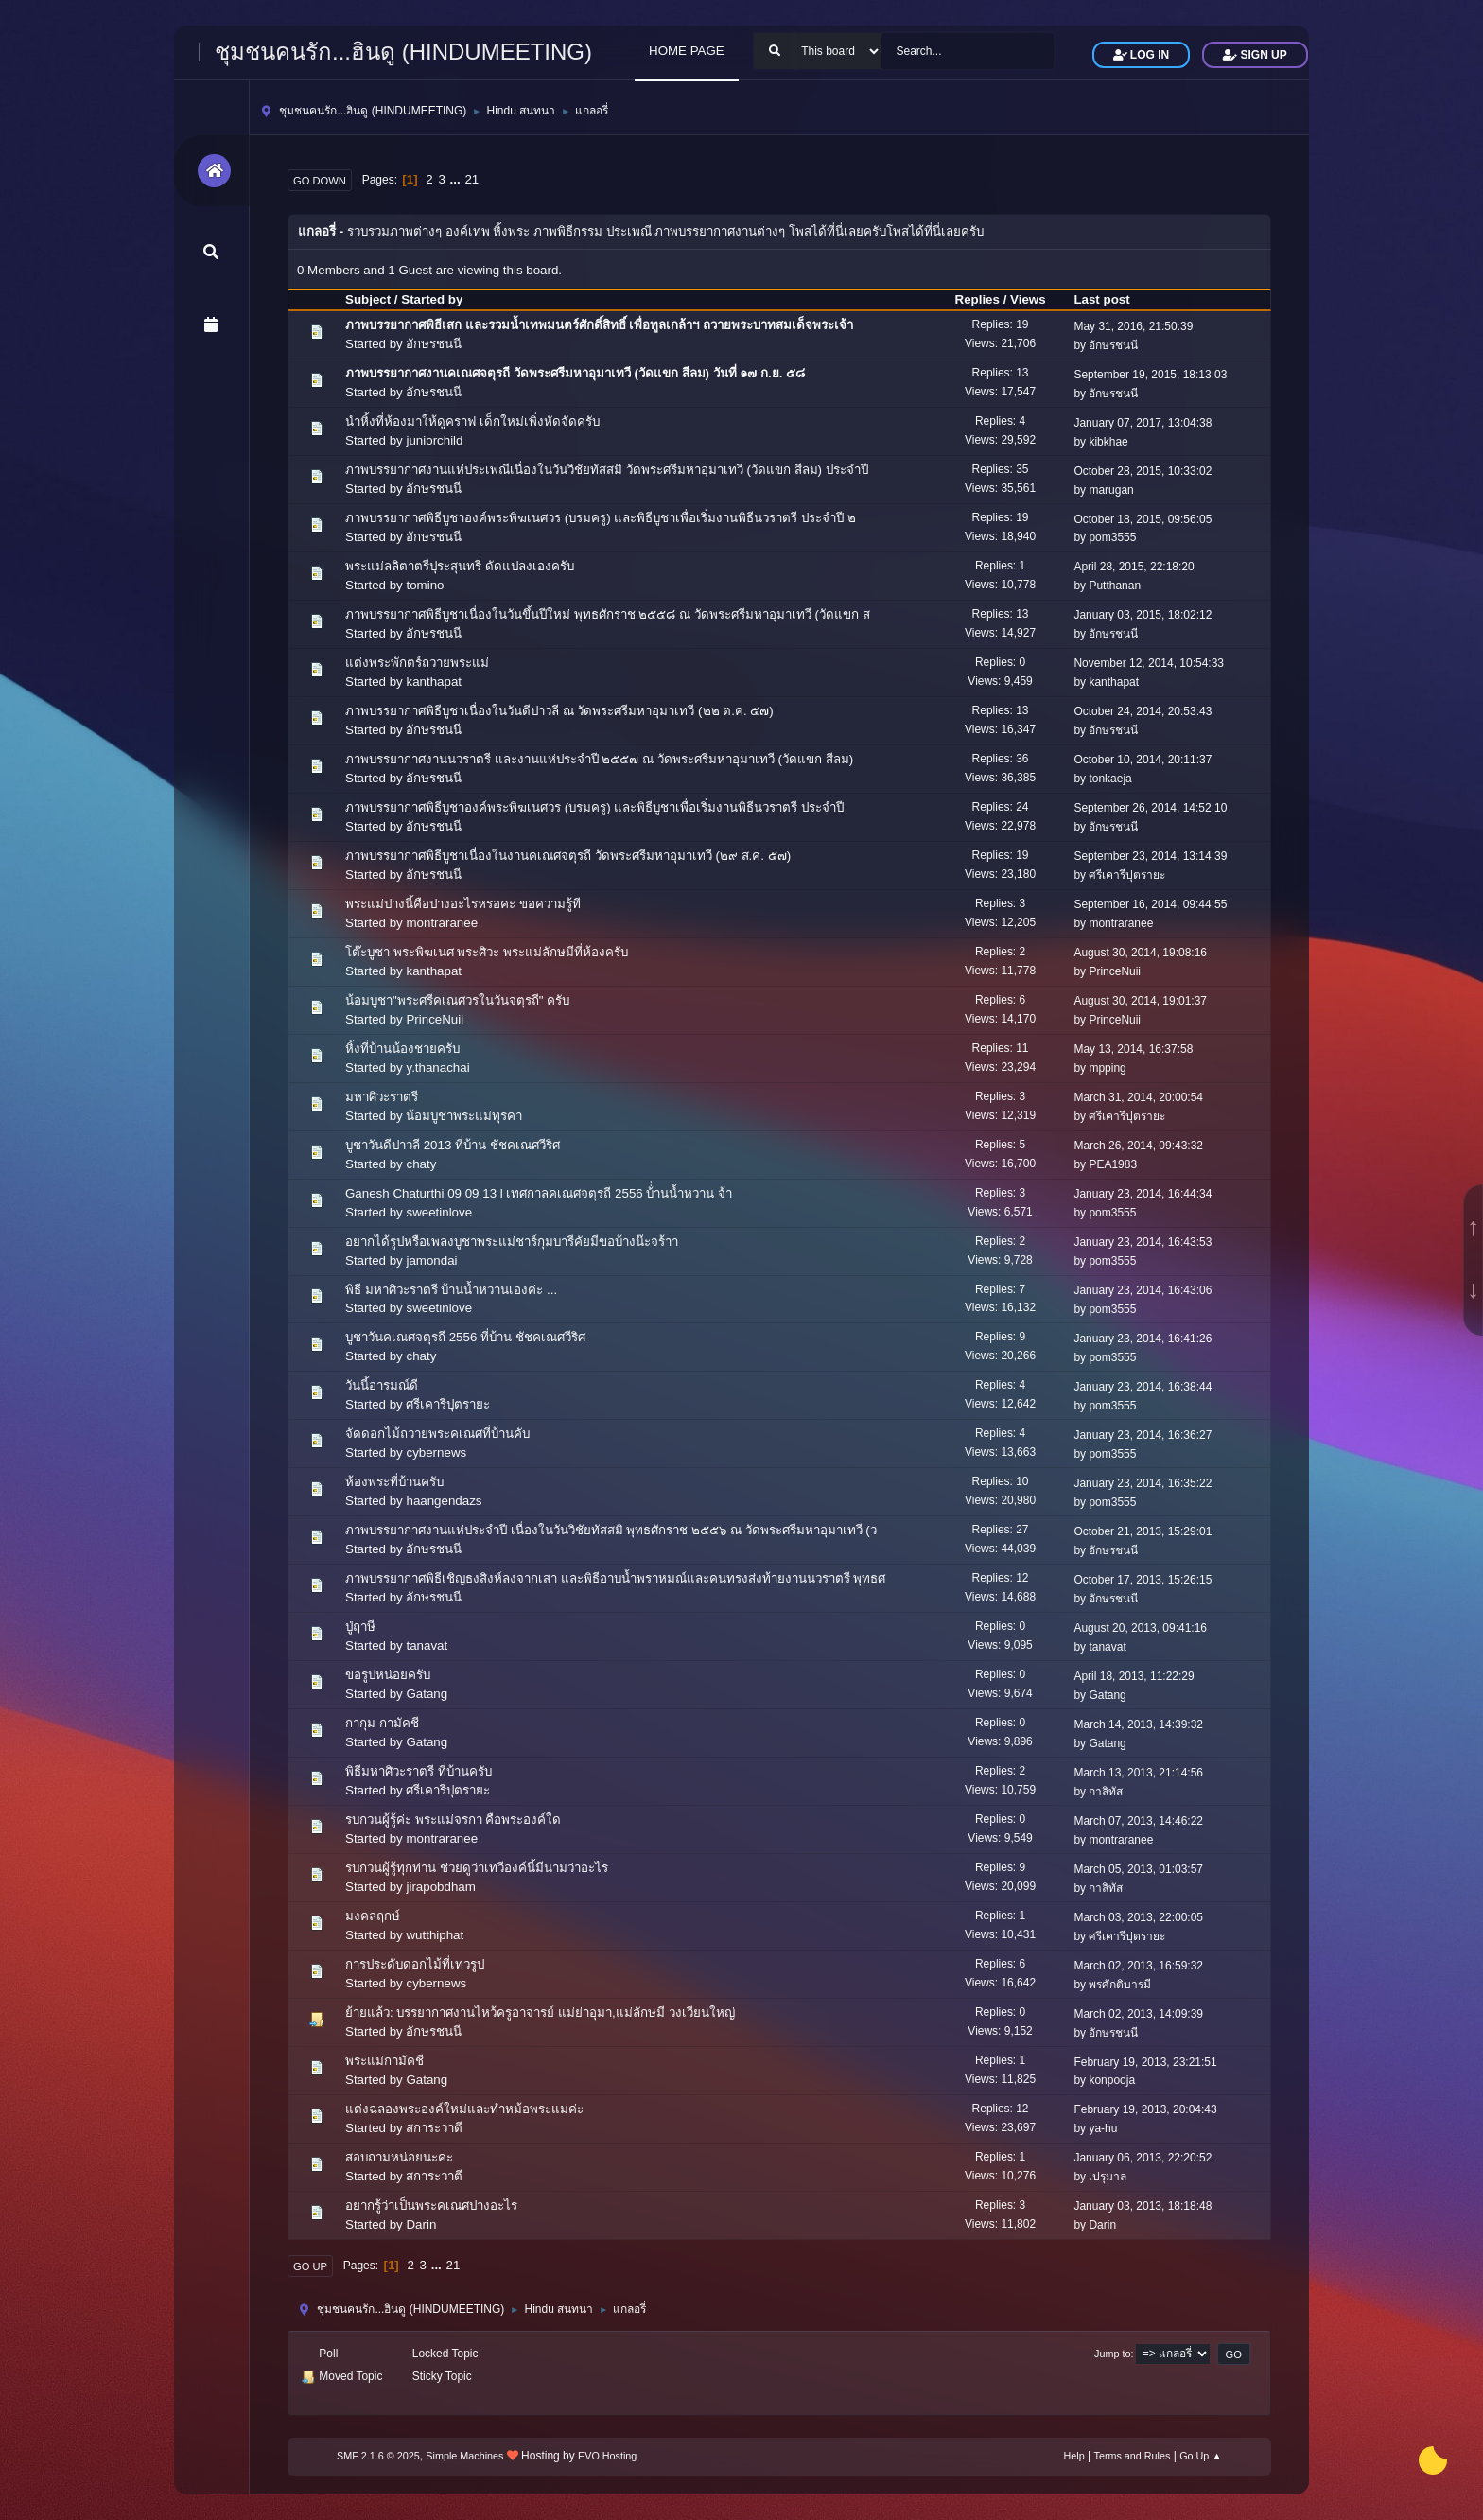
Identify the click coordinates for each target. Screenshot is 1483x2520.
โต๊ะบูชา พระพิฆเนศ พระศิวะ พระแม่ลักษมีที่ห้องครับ (486, 952)
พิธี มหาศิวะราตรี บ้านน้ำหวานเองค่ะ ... (451, 1290)
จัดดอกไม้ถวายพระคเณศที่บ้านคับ (437, 1433)
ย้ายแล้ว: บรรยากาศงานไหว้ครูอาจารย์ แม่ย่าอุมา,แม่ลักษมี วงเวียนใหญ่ (540, 2012)
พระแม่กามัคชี (384, 2061)
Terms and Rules (1132, 2455)
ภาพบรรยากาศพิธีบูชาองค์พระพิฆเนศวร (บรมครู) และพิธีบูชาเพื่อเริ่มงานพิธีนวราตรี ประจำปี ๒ (600, 518)
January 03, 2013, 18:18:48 (1142, 2206)
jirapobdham (440, 1887)
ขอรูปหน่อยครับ (387, 1675)
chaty (421, 1164)
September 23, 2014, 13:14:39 (1150, 856)
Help (1074, 2455)
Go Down (319, 180)
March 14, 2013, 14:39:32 (1138, 1724)
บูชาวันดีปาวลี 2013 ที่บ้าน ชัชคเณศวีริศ (452, 1145)
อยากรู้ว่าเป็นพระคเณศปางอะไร (431, 2205)
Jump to (1112, 2353)
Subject (368, 299)
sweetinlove (439, 1212)
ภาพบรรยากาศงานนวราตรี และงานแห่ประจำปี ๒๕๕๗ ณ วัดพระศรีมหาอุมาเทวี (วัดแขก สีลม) (599, 759)
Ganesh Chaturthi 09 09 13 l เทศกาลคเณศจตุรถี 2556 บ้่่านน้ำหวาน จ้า (538, 1193)
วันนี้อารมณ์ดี (381, 1385)
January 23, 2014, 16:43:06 (1142, 1290)
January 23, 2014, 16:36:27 (1142, 1435)
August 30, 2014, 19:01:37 (1140, 1000)
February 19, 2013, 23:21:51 (1144, 2062)
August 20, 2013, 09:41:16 (1140, 1628)
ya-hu (1103, 2128)
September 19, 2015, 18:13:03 (1150, 374)
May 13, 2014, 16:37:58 (1133, 1049)
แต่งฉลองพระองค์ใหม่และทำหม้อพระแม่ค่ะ (464, 2109)
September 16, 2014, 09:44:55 (1150, 904)
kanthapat (434, 681)
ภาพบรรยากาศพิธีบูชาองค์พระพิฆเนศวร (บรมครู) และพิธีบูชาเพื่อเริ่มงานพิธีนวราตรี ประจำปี (594, 807)
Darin (421, 2224)
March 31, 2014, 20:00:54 (1138, 1097)
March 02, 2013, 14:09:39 (1138, 2014)
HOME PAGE (686, 51)
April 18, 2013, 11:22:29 (1133, 1676)
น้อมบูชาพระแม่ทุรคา (464, 1116)
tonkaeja (1110, 778)
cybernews (436, 1452)
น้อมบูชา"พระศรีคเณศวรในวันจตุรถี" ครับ (457, 1000)
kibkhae (1108, 441)
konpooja (1112, 2080)
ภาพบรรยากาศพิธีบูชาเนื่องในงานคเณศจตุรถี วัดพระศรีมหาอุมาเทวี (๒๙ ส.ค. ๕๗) (568, 856)
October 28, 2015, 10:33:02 (1142, 471)
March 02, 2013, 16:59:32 (1138, 1965)
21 (471, 179)
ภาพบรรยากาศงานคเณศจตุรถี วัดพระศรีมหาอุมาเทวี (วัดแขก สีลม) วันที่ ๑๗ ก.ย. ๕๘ (575, 373)
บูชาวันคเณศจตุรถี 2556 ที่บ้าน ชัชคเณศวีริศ (465, 1337)
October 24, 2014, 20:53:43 (1142, 711)
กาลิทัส (1106, 1791)
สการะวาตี (434, 2128)
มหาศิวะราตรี (381, 1097)
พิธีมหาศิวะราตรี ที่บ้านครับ (418, 1771)
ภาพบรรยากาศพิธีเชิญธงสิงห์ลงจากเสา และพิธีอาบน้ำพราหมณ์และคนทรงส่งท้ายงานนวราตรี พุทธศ (615, 1578)
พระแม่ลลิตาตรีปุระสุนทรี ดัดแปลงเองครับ (459, 566)
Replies (977, 299)
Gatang (426, 1694)
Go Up (310, 2266)
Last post (1109, 299)
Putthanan (1115, 585)
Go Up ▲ (1200, 2455)
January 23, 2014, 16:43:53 (1142, 1242)
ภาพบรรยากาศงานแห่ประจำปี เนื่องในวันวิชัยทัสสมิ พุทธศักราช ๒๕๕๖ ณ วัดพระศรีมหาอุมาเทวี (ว (611, 1530)
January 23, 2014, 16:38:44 (1142, 1386)
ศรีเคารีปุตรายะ (1127, 875)
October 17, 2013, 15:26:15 (1142, 1579)
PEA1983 (1113, 1164)
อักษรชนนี (434, 344)
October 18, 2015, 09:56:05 (1142, 519)
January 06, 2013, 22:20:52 (1142, 2157)
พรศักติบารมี (1120, 1984)
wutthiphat (434, 1935)
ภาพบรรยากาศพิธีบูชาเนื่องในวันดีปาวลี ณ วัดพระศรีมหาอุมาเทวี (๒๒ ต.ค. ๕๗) (559, 711)
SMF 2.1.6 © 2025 (378, 2455)
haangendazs (443, 1501)
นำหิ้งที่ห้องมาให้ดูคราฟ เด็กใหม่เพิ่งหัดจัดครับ (472, 421)
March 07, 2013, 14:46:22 (1138, 1821)
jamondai (431, 1260)
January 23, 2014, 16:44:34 (1142, 1193)
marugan (1111, 490)
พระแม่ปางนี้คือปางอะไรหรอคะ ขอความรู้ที (463, 904)
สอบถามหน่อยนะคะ (399, 2157)
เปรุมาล (1107, 2176)
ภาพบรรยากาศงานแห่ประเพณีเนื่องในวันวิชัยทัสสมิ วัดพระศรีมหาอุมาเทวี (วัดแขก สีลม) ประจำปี (606, 470)
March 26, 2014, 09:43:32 (1138, 1145)
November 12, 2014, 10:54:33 (1148, 663)
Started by (431, 299)
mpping (1107, 1068)
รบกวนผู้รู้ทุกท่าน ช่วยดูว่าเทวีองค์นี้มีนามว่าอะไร (476, 1868)
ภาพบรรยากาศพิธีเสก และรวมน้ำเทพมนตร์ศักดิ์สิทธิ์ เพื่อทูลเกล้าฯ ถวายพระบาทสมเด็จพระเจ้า (599, 325)
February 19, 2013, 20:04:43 (1144, 2109)
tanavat (426, 1645)
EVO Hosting (607, 2455)
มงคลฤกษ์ (372, 1916)
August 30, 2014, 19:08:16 (1140, 952)
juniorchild (434, 440)
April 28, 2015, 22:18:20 (1133, 566)
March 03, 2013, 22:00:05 (1138, 1917)
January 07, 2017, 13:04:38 (1142, 422)
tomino (425, 585)
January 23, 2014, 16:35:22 (1142, 1483)
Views (1028, 299)
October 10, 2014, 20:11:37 (1142, 759)
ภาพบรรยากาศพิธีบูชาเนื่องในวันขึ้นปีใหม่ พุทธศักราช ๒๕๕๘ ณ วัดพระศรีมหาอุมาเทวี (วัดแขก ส (607, 614)
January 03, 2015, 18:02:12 (1142, 614)
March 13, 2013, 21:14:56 (1138, 1772)
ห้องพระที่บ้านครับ (394, 1482)
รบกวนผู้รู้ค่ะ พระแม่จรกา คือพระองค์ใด (453, 1819)
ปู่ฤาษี (360, 1626)
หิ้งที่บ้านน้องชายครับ (402, 1048)
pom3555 (1112, 537)
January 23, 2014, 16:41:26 (1142, 1338)
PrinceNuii (1115, 971)
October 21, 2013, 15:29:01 (1142, 1531)
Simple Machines (464, 2455)
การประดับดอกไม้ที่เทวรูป (414, 1964)
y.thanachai (437, 1067)
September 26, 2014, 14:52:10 (1150, 807)
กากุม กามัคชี (382, 1723)
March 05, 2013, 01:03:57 (1138, 1869)
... (457, 179)
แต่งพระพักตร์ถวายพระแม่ (417, 663)
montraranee (442, 923)
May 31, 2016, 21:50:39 (1133, 326)
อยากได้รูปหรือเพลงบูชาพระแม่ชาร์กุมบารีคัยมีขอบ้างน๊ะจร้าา (511, 1241)
